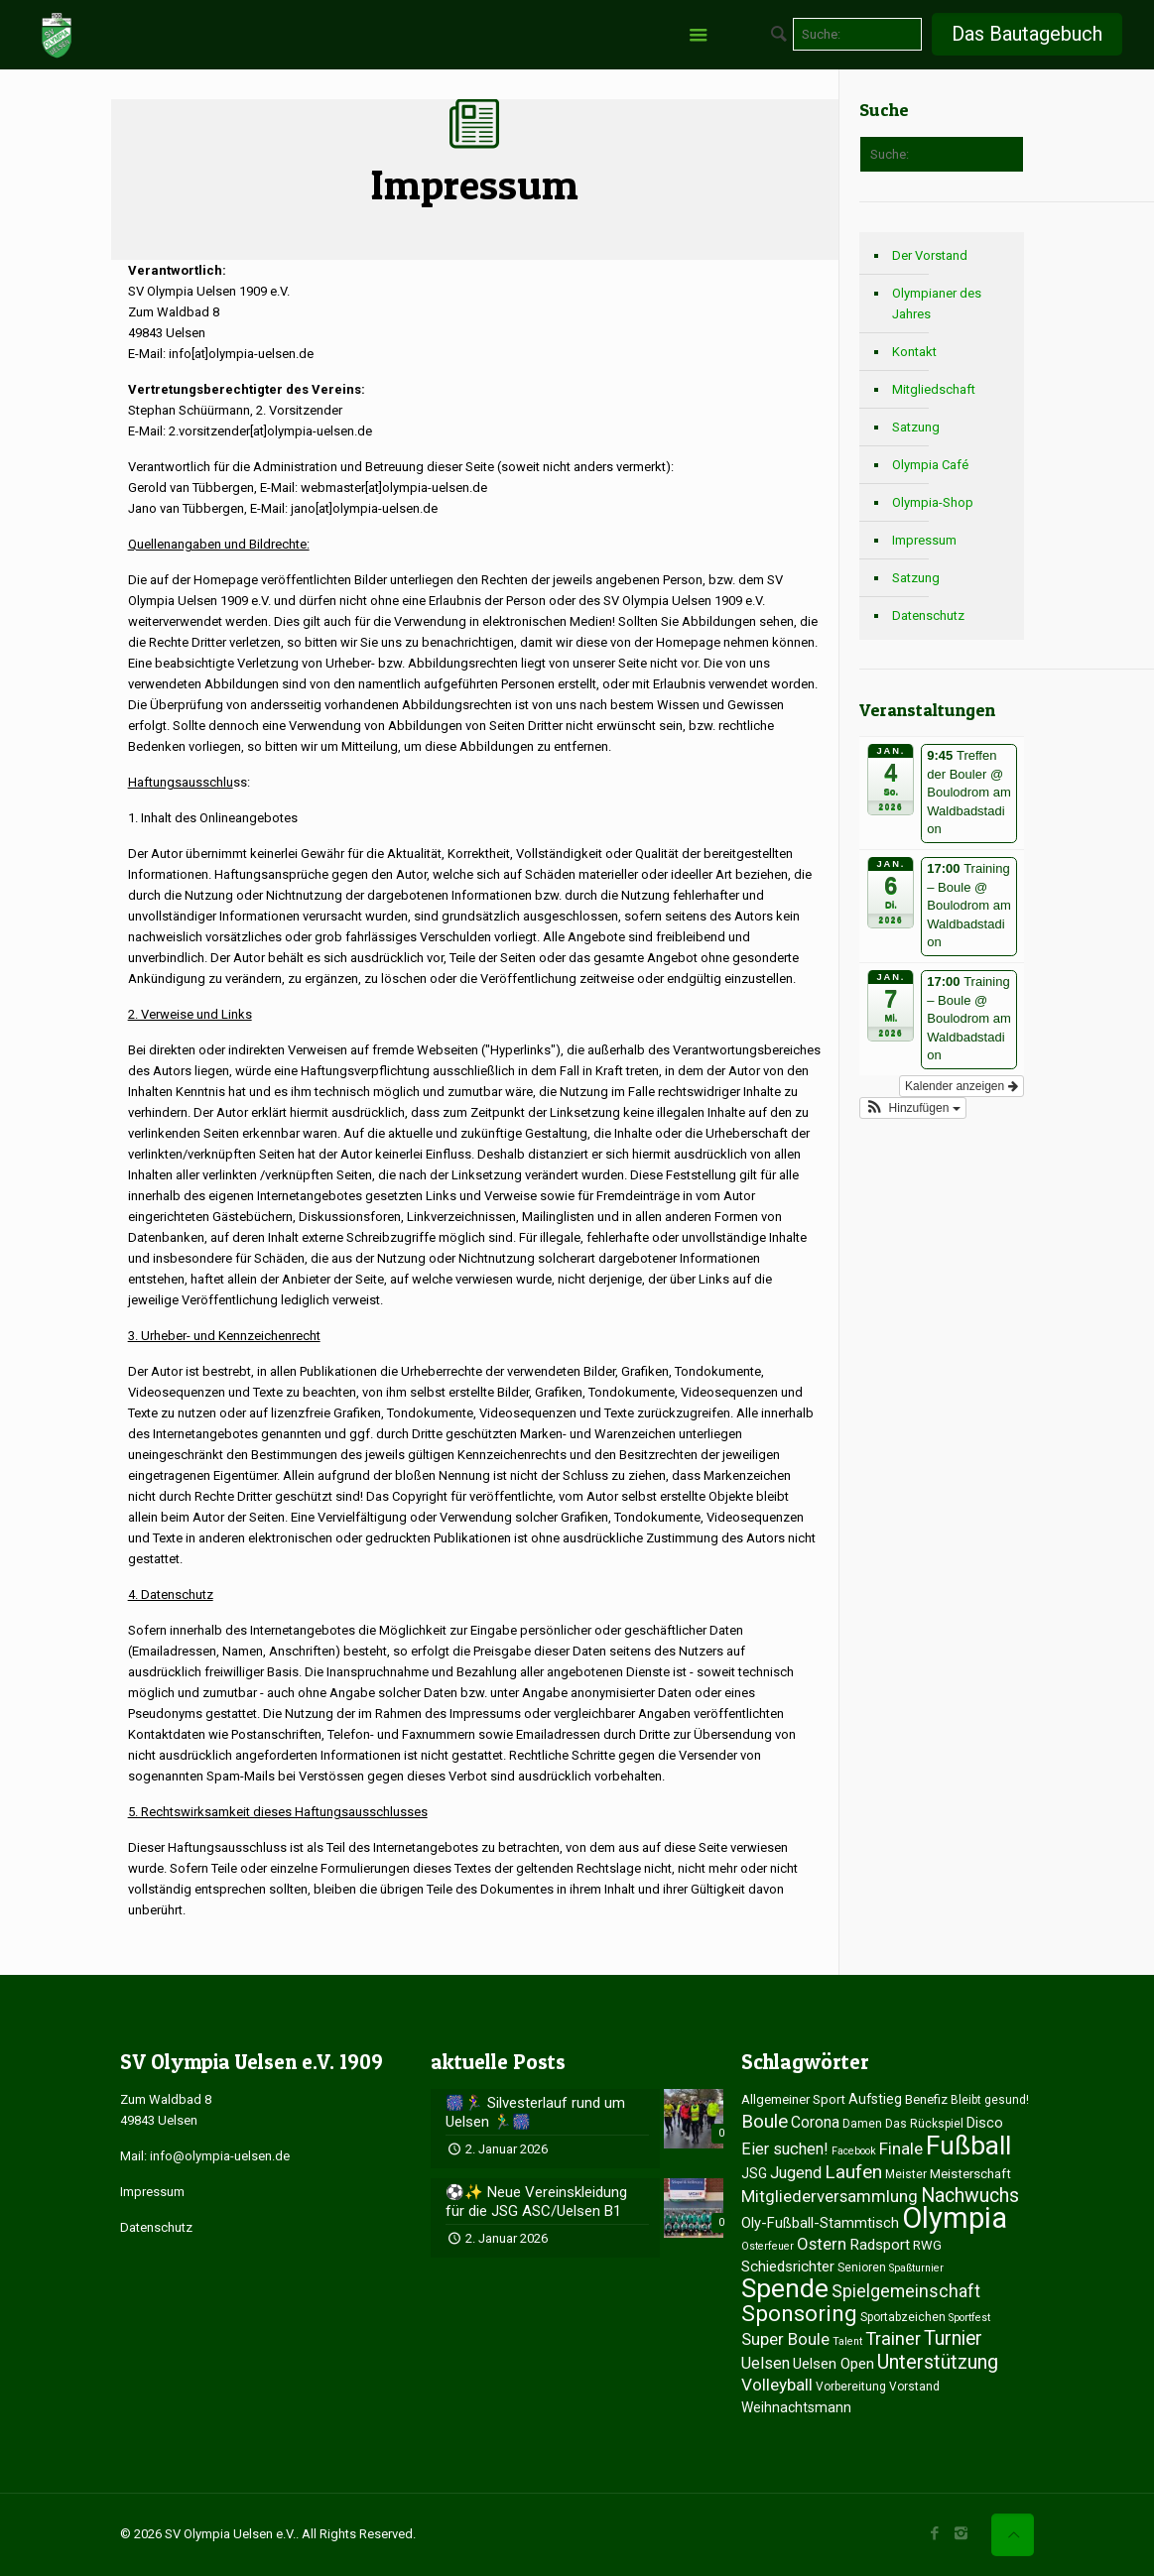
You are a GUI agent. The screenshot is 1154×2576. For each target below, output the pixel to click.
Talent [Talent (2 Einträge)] (847, 2341)
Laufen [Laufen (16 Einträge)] (853, 2171)
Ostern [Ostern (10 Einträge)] (821, 2244)
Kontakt (914, 351)
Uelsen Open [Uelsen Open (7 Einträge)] (833, 2364)
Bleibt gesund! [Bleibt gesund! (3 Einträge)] (990, 2100)
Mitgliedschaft (933, 389)
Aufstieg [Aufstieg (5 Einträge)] (875, 2099)
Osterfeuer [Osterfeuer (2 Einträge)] (767, 2246)
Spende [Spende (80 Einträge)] (785, 2288)
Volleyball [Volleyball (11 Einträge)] (777, 2384)
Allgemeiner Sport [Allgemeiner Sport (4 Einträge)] (793, 2099)
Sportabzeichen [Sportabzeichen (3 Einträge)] (903, 2317)
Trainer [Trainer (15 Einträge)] (893, 2339)
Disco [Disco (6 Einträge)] (984, 2123)
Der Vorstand (929, 255)
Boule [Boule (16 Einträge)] (764, 2121)
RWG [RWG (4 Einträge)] (927, 2245)
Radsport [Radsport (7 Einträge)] (879, 2245)
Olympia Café (930, 464)
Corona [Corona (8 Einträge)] (815, 2122)
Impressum (924, 540)
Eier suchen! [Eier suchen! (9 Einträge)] (785, 2149)
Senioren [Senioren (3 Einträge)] (861, 2267)
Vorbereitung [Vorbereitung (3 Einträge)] (851, 2386)
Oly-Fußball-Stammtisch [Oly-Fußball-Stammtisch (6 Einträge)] (820, 2223)
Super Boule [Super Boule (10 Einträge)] (785, 2339)
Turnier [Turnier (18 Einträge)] (953, 2338)
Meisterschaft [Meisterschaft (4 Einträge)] (970, 2173)
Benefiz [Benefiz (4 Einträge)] (926, 2099)
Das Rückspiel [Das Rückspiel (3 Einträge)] (924, 2124)
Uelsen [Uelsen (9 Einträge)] (765, 2363)
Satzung (916, 427)
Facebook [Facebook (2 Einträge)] (854, 2151)
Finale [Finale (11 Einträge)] (901, 2148)
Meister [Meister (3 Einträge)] (906, 2174)
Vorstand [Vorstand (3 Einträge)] (914, 2386)
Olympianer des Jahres (936, 303)
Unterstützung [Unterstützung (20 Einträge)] (937, 2362)
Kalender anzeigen (961, 1086)
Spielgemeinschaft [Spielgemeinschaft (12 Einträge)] (906, 2291)
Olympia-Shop (932, 502)
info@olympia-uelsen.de (220, 2155)
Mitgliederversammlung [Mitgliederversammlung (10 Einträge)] (829, 2196)
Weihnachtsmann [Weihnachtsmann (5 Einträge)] (796, 2407)
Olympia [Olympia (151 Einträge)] (954, 2218)
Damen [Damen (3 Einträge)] (862, 2124)
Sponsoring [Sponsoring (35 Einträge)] (799, 2313)
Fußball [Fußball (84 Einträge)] (968, 2145)
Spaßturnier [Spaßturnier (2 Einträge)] (916, 2268)
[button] (912, 1108)
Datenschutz (928, 615)
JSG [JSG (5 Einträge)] (754, 2173)
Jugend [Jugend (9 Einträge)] (796, 2172)
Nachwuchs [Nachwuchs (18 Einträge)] (970, 2195)
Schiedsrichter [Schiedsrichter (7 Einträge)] (787, 2266)
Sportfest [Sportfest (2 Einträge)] (969, 2317)
